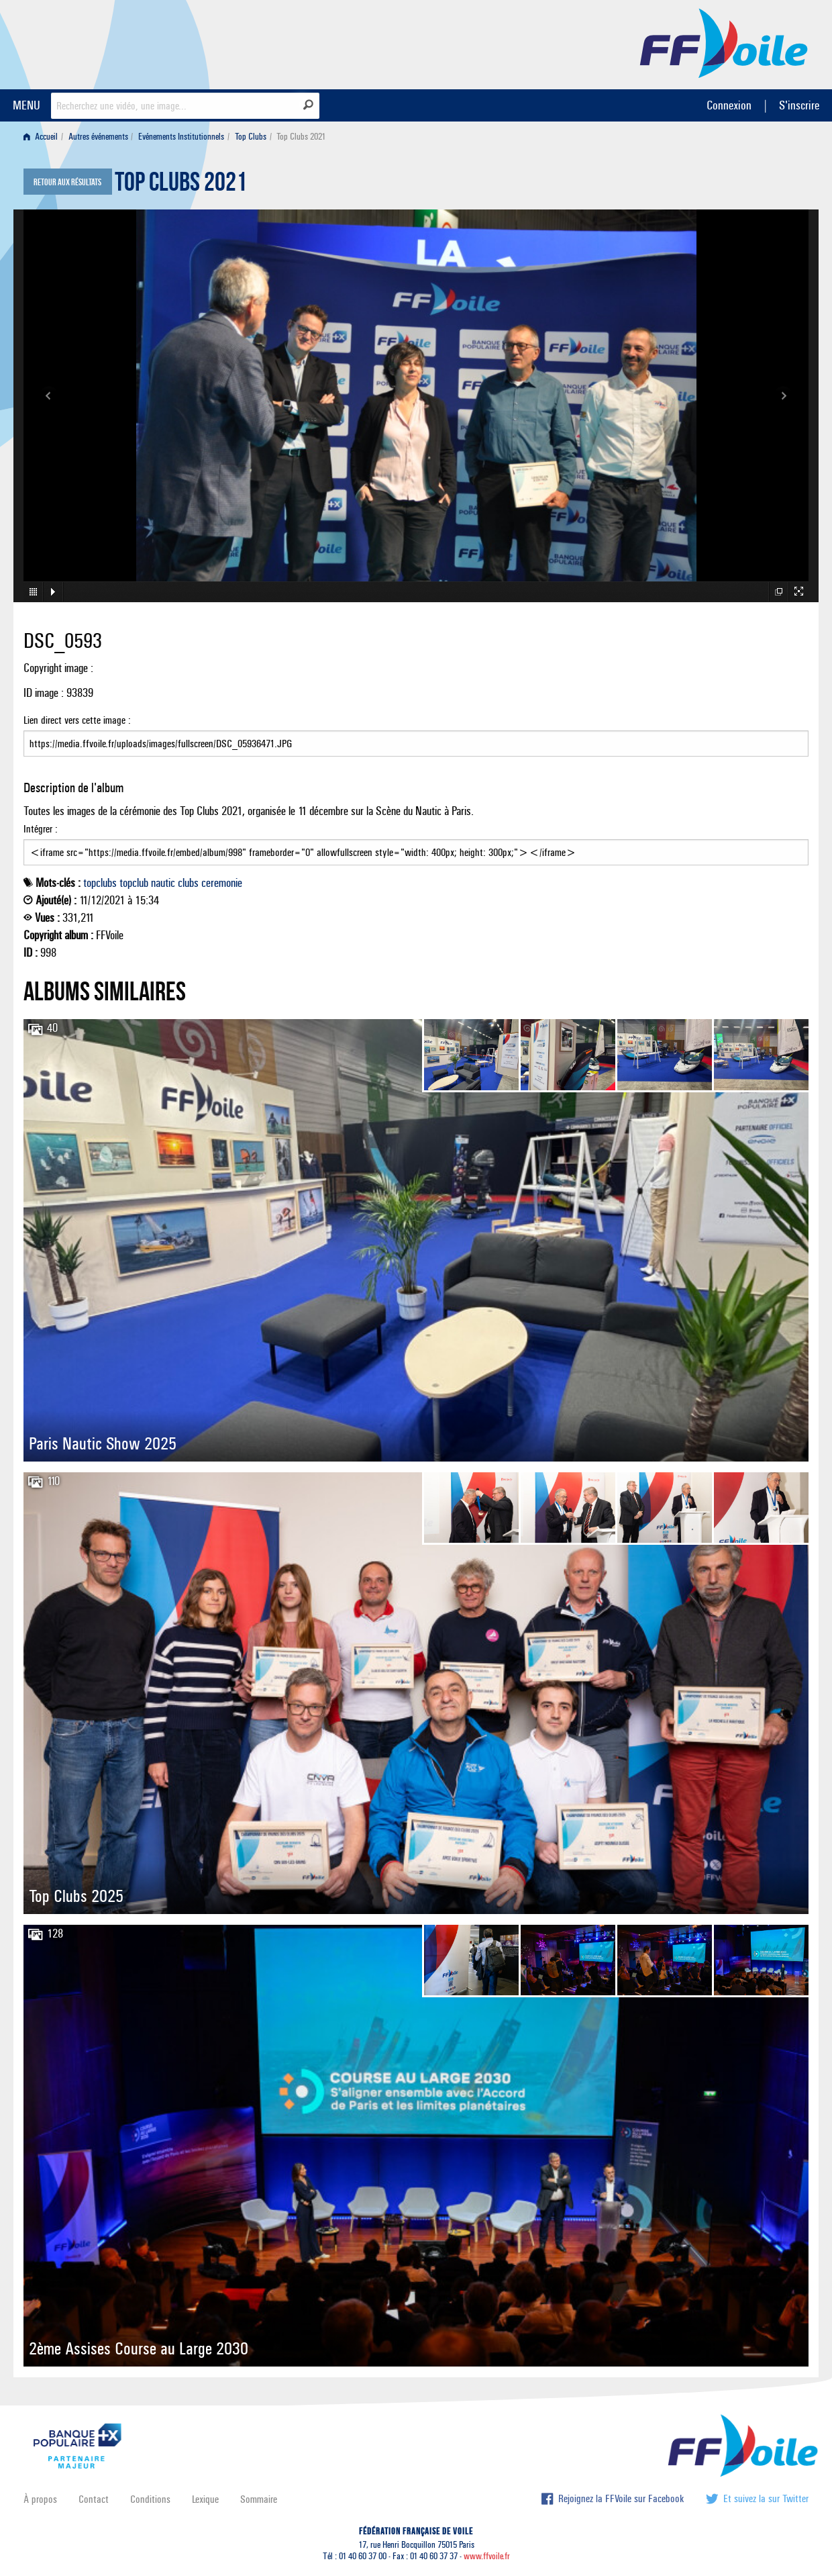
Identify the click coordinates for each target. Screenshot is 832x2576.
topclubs (100, 883)
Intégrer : (416, 843)
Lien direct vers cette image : (416, 735)
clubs (188, 883)
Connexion (729, 105)
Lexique (205, 2499)
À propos (40, 2499)
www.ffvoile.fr (487, 2556)
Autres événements (98, 136)
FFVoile (724, 42)
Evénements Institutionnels (181, 136)
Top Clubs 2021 (181, 185)
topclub (133, 883)
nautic (163, 883)
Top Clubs (250, 136)
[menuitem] (43, 136)
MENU (26, 105)
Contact (94, 2499)
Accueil (40, 136)
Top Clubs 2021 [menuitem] (300, 136)
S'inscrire (799, 105)
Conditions (150, 2499)
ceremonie (221, 883)
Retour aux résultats (67, 182)
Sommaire (258, 2499)
